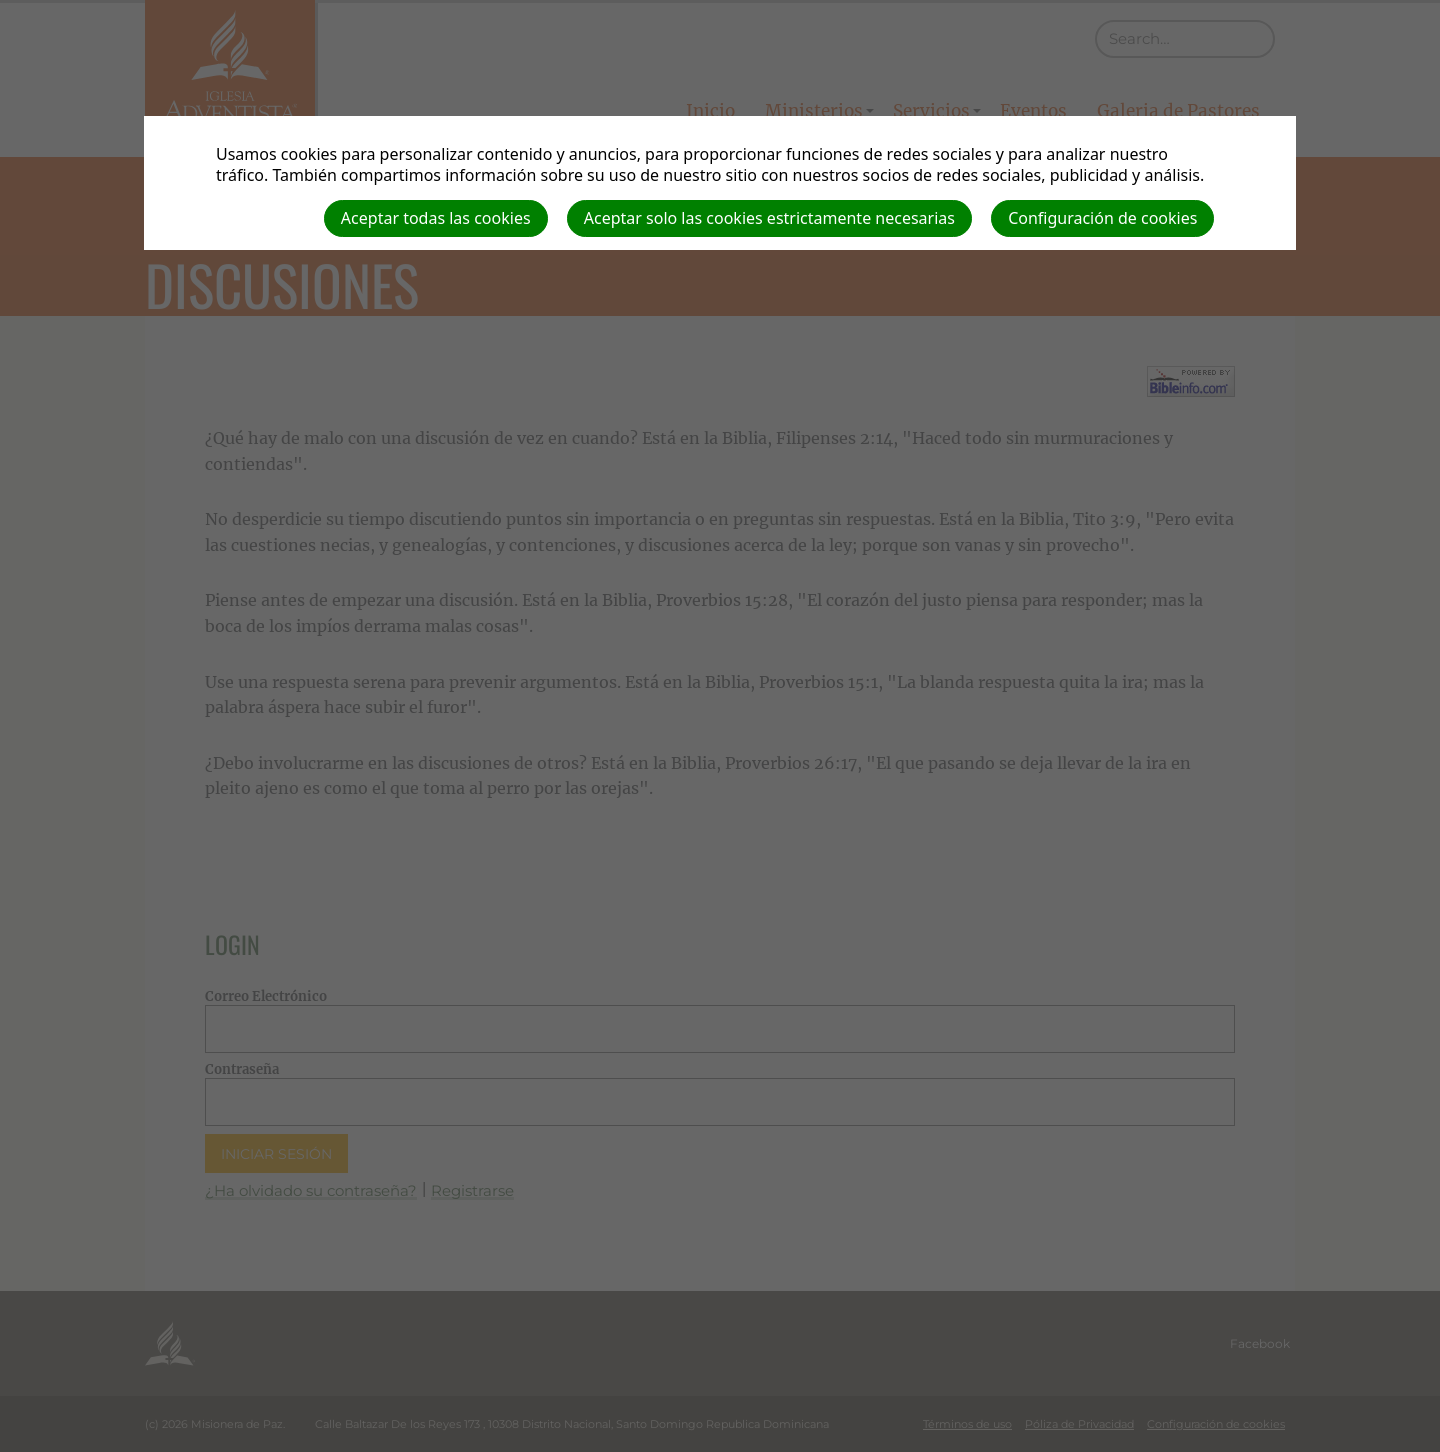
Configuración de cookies (1102, 218)
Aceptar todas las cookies (436, 218)
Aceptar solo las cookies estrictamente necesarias (769, 218)
